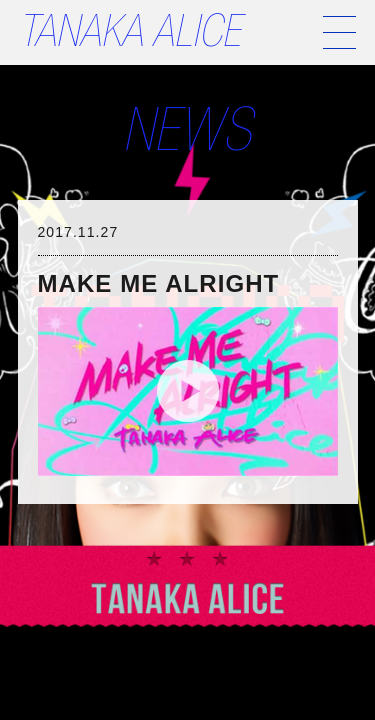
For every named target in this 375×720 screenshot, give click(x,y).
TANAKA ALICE (129, 36)
